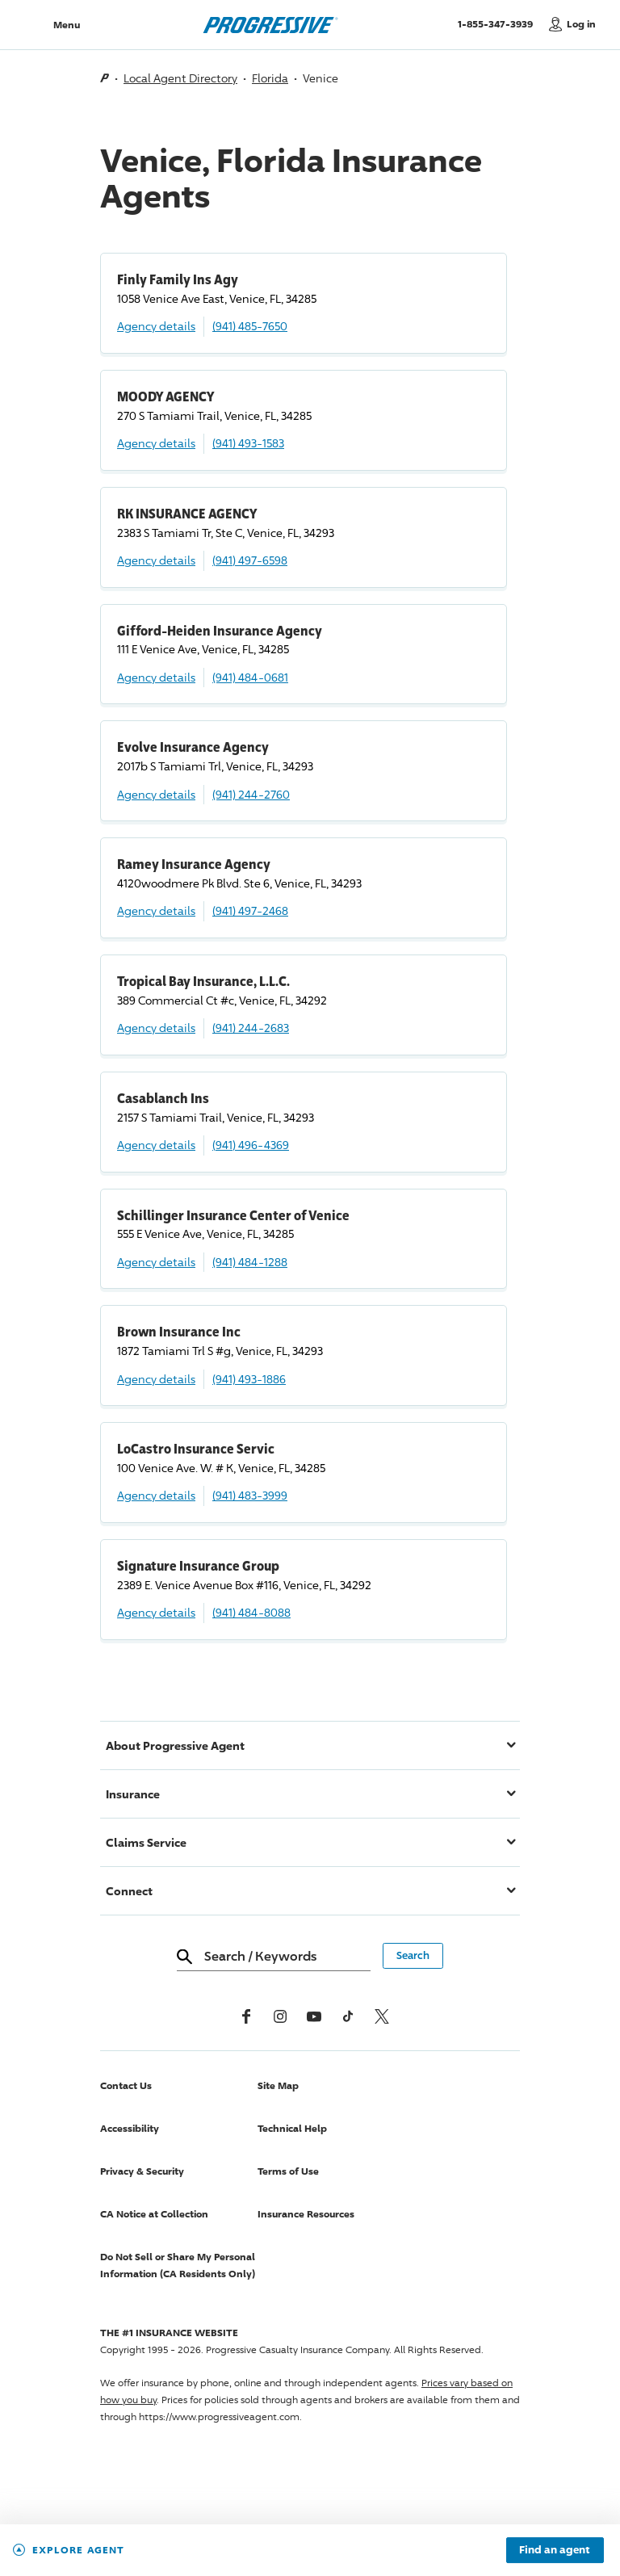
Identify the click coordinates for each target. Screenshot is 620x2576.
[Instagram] (280, 2016)
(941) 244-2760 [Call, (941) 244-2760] (251, 794)
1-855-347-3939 (499, 23)
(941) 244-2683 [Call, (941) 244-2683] (250, 1027)
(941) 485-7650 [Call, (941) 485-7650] (249, 326)
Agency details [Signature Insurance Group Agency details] (156, 1612)
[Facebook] (246, 2016)
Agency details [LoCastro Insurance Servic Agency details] (156, 1495)
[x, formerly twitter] (382, 2016)
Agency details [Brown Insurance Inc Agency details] (156, 1379)
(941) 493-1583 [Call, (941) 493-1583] (248, 443)
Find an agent (554, 2550)
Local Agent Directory (180, 78)
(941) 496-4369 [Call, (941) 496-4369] (250, 1145)
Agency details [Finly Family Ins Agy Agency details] (156, 326)
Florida (270, 78)
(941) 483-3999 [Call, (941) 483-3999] (249, 1495)
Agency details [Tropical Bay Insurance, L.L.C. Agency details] (156, 1027)
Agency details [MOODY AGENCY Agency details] (156, 443)
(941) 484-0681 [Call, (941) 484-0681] (250, 677)
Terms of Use (288, 2171)
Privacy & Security (142, 2171)
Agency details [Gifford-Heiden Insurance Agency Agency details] (156, 677)
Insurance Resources (306, 2214)
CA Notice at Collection (154, 2214)
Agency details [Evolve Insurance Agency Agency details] (156, 794)
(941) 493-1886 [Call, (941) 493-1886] (249, 1379)
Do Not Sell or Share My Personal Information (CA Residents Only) (177, 2265)
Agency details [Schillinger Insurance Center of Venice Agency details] (156, 1262)
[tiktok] (348, 2016)
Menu (66, 25)
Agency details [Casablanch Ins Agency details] (156, 1145)
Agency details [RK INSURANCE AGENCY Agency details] (156, 560)
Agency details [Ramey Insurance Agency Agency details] (156, 910)
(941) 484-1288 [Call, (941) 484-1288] (249, 1262)
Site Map (278, 2085)
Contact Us (126, 2085)
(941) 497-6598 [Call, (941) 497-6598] (249, 560)
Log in (581, 24)
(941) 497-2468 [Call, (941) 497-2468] (250, 910)
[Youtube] (314, 2016)
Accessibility (129, 2128)
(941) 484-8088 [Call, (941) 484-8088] (251, 1612)
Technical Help (292, 2128)
